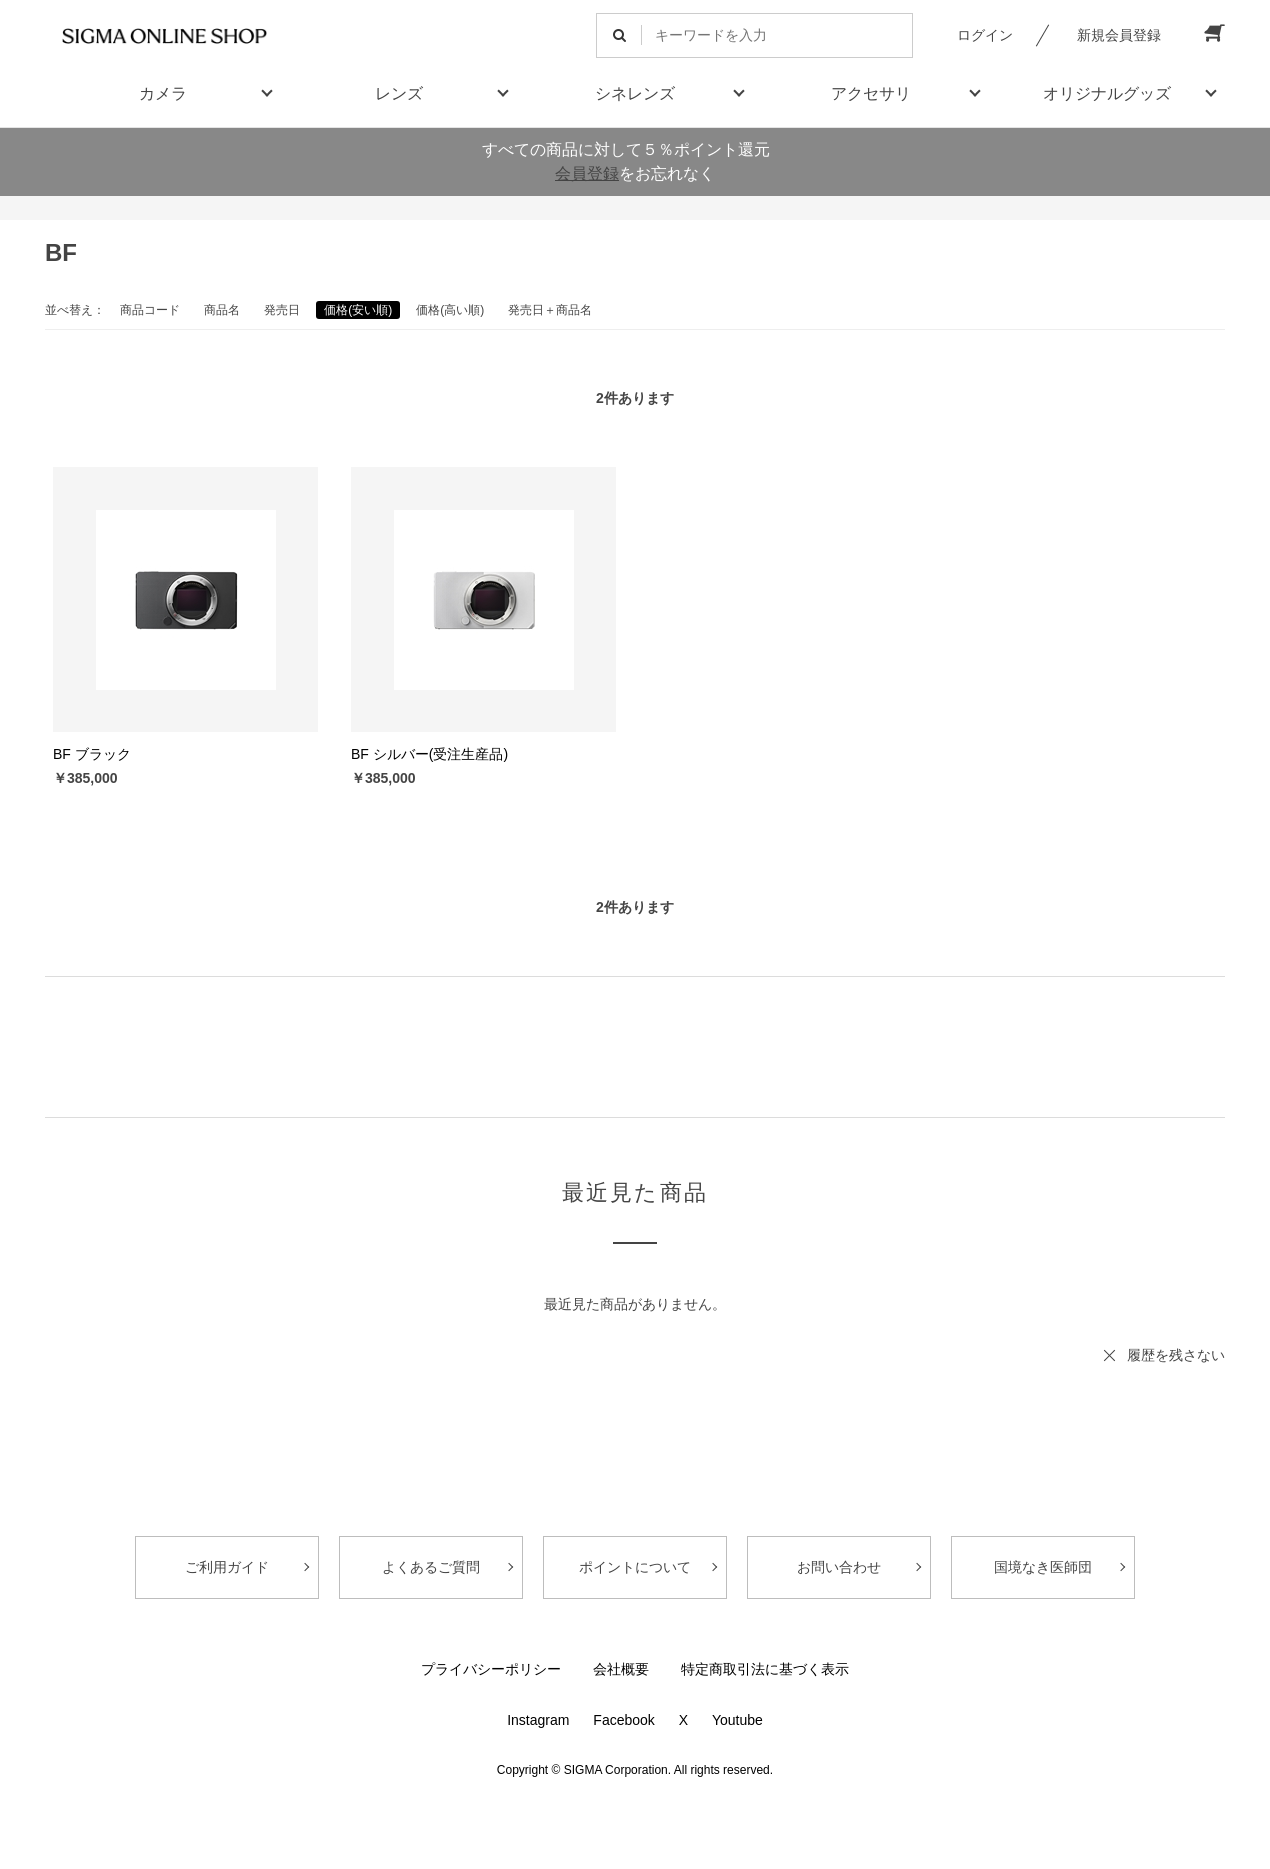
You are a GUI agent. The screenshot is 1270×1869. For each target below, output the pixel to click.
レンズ (399, 93)
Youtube (737, 1720)
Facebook (623, 1720)
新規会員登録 (1119, 35)
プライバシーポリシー (491, 1669)
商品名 (222, 310)
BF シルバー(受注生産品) (429, 754)
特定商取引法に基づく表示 (765, 1669)
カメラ (163, 93)
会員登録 (587, 173)
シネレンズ (635, 93)
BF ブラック (92, 754)
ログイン (985, 35)
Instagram (538, 1720)
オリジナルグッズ (1107, 93)
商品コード (150, 310)
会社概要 (621, 1669)
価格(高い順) (450, 310)
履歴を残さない (1176, 1355)
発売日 (282, 310)
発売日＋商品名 (550, 310)
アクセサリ (871, 93)
